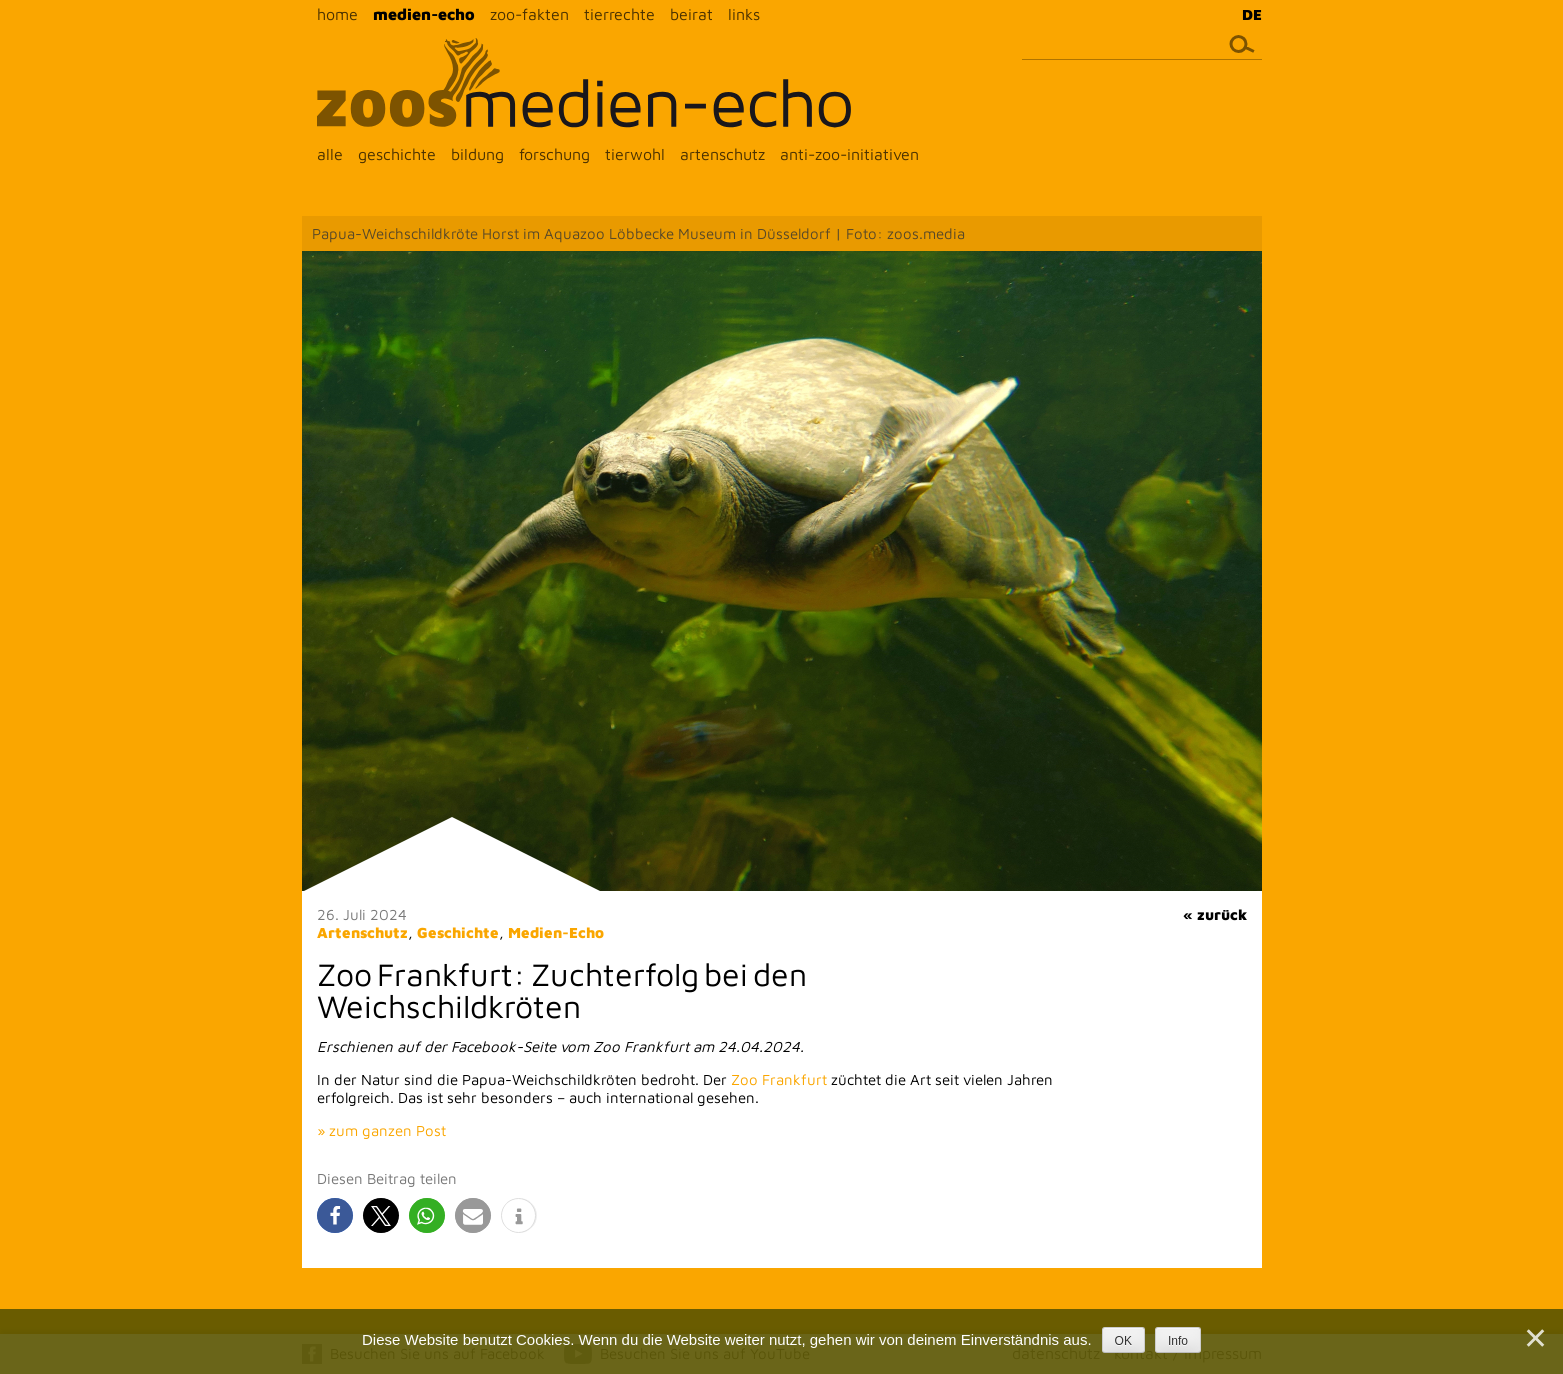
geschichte (397, 154)
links (744, 14)
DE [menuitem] (1252, 14)
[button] (335, 1215)
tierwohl (635, 154)
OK (1123, 1341)
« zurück (1215, 914)
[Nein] (1534, 1338)
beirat (691, 14)
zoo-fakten (529, 14)
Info (1178, 1341)
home (337, 14)
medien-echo (424, 14)
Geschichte (458, 932)
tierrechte (619, 14)
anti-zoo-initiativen (849, 154)
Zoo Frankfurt (779, 1079)
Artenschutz (362, 932)
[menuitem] (1247, 14)
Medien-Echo (556, 932)
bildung (477, 154)
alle (330, 154)
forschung (554, 154)
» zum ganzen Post (381, 1130)
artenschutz (722, 154)
